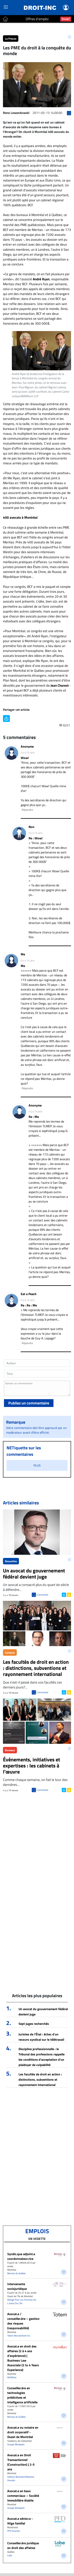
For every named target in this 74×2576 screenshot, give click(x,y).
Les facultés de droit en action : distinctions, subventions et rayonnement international (40, 2079)
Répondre (27, 810)
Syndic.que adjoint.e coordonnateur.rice (21, 2256)
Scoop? (66, 19)
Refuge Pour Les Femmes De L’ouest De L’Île (21, 2301)
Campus (10, 1652)
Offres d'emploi (37, 19)
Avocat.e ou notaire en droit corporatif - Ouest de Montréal (22, 2432)
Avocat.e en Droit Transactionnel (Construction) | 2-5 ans (21, 2462)
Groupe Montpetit (15, 2444)
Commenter (42, 1595)
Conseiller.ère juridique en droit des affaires (23, 2545)
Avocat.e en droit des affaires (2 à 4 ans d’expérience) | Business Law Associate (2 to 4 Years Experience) (23, 2358)
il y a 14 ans (28, 752)
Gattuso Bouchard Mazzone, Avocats (21, 2478)
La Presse (10, 38)
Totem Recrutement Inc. (19, 2335)
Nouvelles (11, 1561)
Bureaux (10, 1750)
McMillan (11, 2377)
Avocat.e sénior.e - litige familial (20, 2521)
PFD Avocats (13, 2531)
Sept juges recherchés (34, 2023)
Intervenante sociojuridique (17, 2286)
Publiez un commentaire (28, 1403)
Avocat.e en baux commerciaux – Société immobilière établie (23, 2496)
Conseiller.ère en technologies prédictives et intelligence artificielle (22, 2395)
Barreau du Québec (16, 2273)
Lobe (9, 2555)
